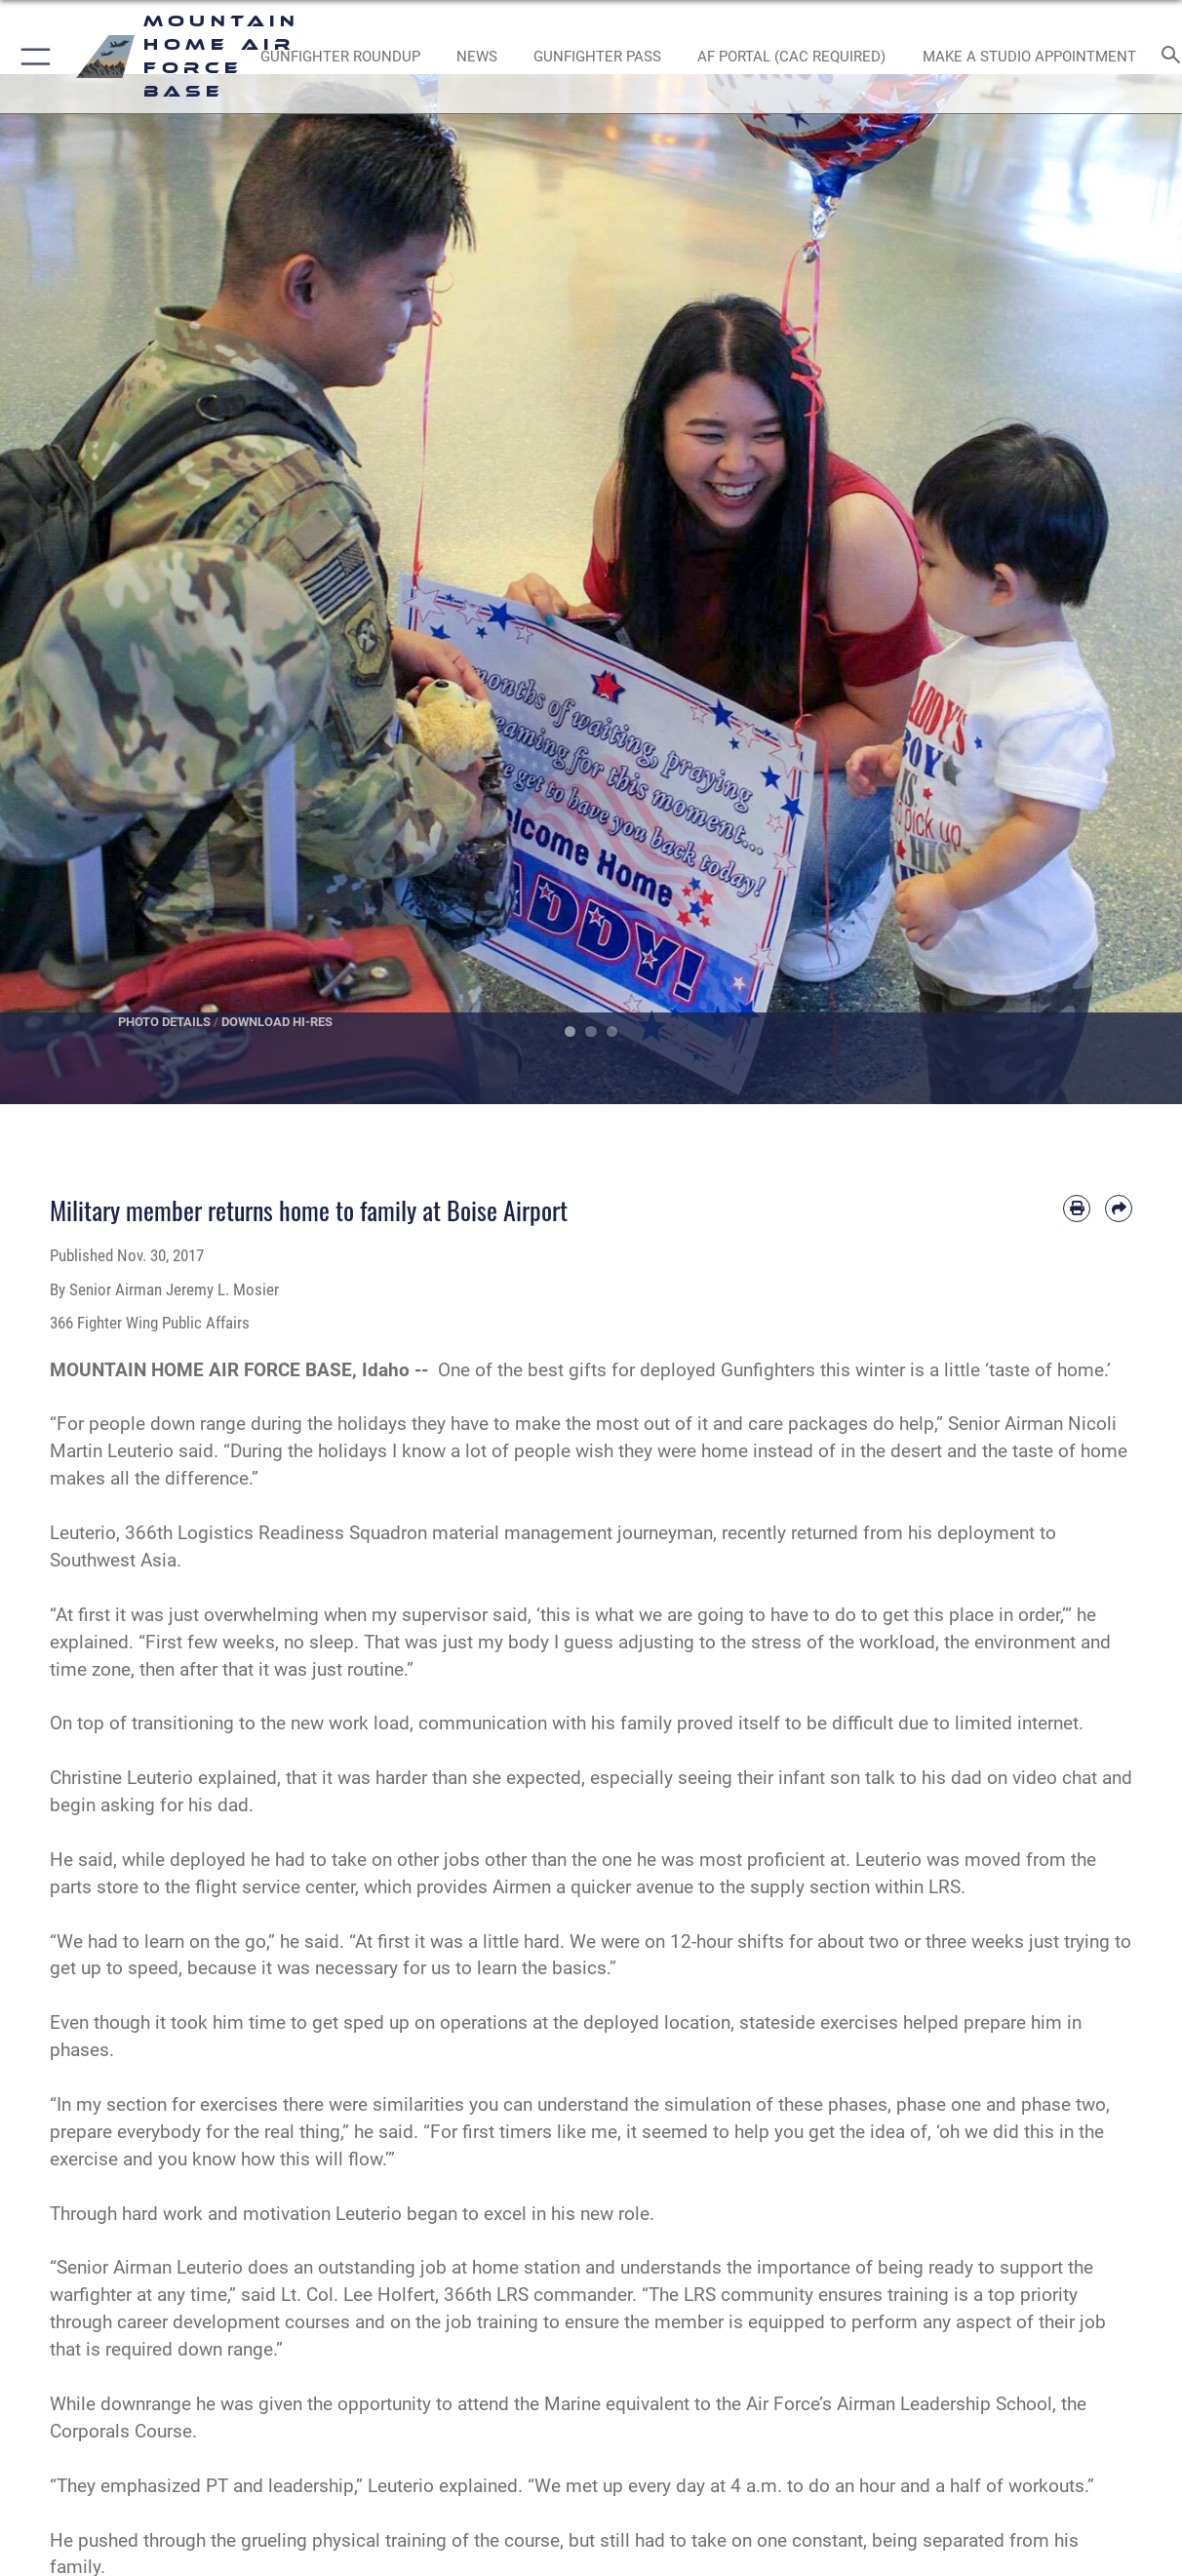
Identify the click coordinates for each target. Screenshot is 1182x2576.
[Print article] (1076, 1208)
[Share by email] (1118, 1208)
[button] (31, 56)
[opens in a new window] (791, 56)
